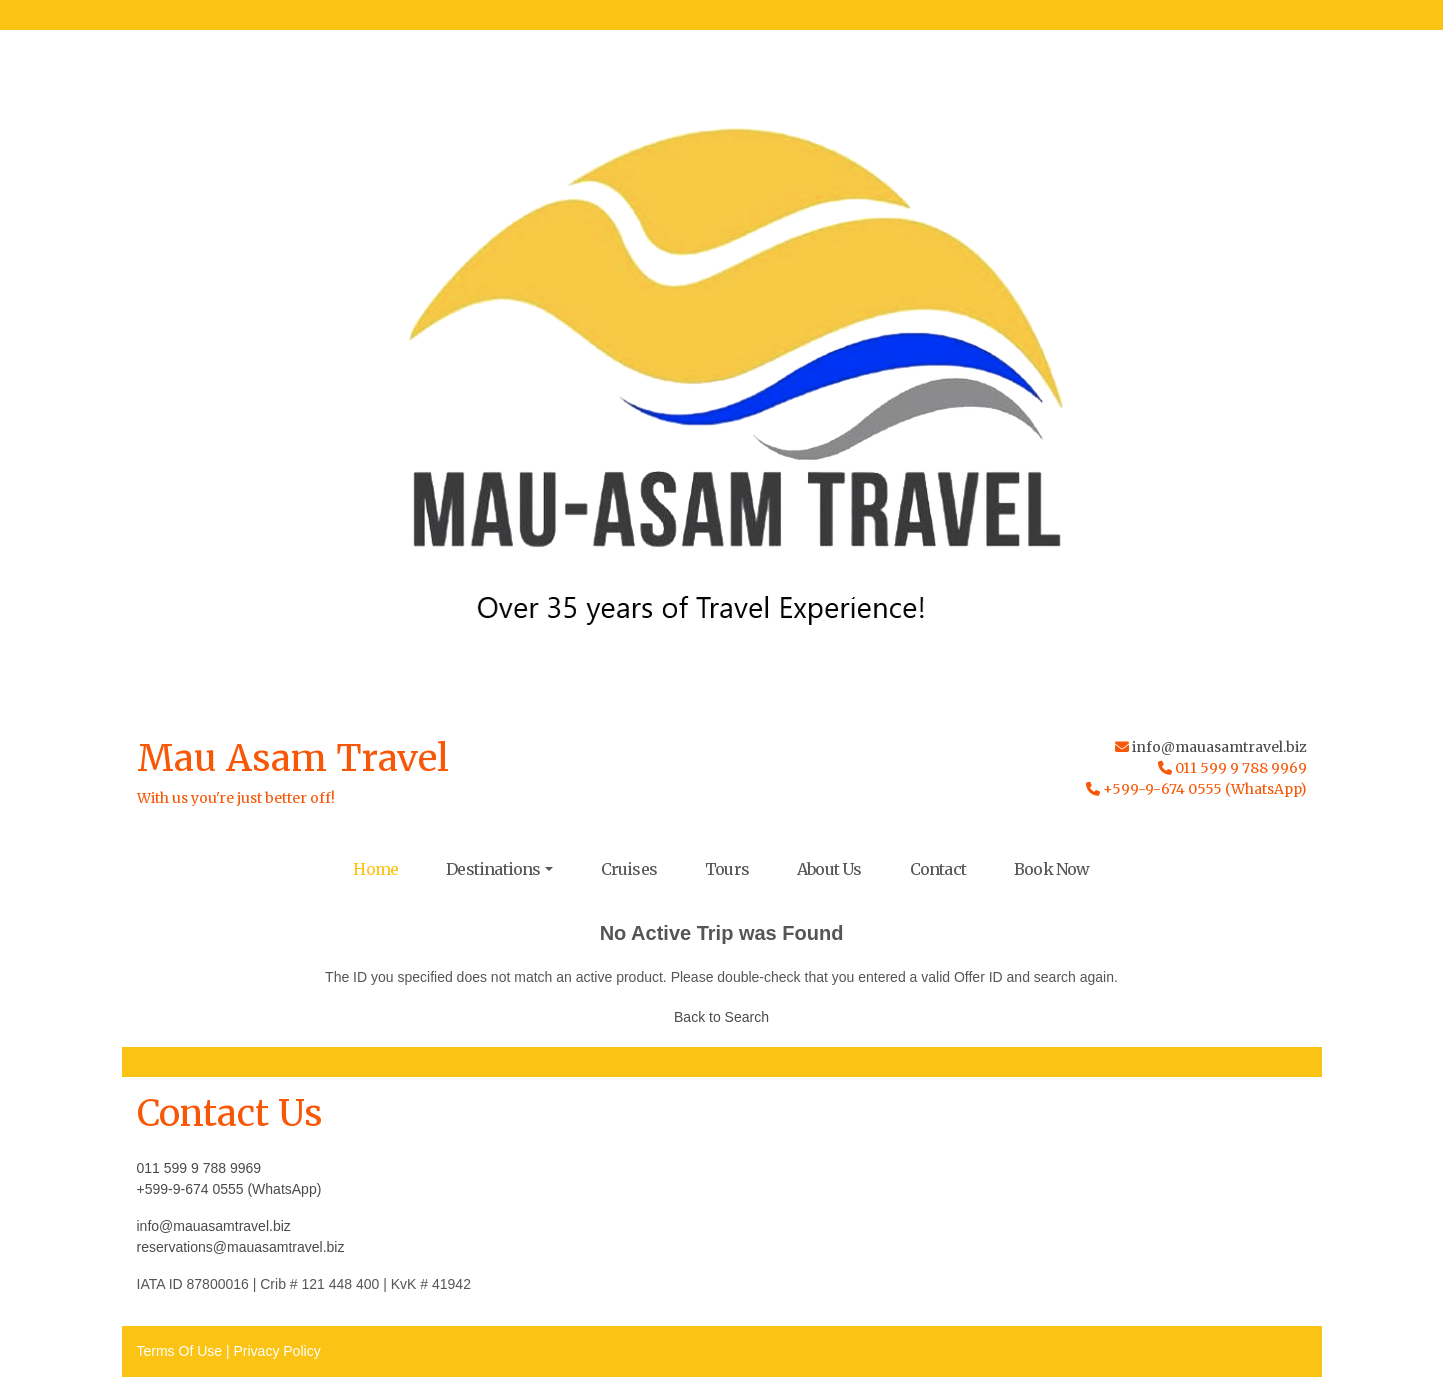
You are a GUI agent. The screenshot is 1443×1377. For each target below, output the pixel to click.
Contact (938, 869)
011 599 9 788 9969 (199, 1168)
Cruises (629, 869)
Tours (727, 869)
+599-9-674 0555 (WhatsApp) (229, 1189)
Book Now (1052, 869)
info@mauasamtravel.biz (1219, 747)
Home (375, 869)
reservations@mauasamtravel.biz (241, 1247)
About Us (829, 869)
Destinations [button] (493, 869)
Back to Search (721, 1017)
